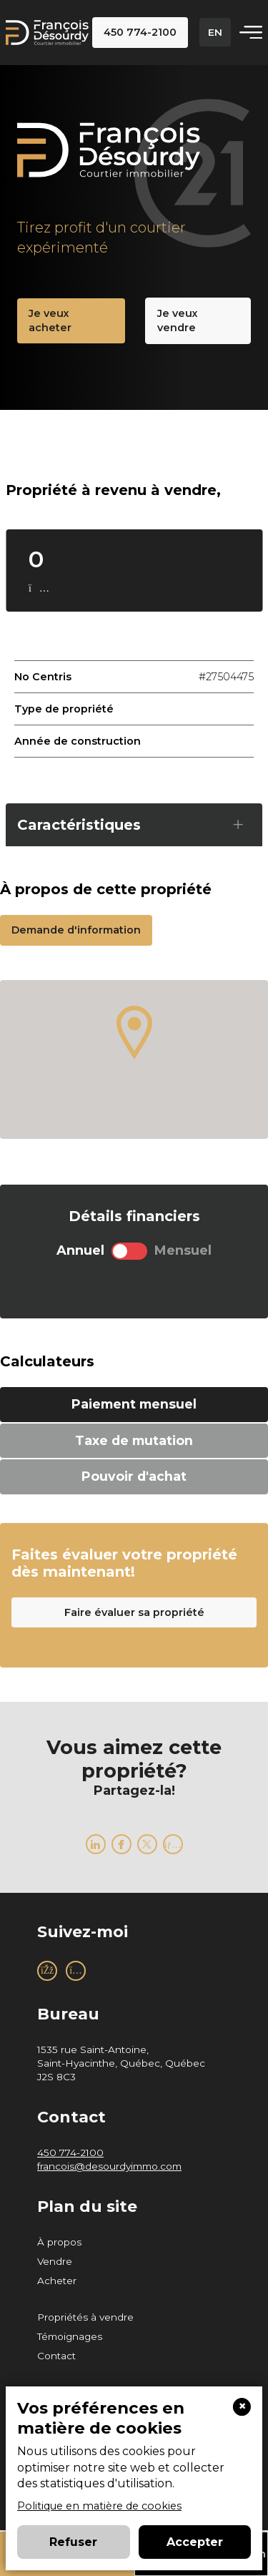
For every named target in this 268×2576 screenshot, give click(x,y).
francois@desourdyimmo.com (109, 2166)
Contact (56, 2355)
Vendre (54, 2261)
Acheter (56, 2280)
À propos (59, 2242)
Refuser (73, 2542)
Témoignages (69, 2336)
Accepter (195, 2542)
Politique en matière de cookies (99, 2505)
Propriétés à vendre (85, 2317)
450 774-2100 (70, 2152)
